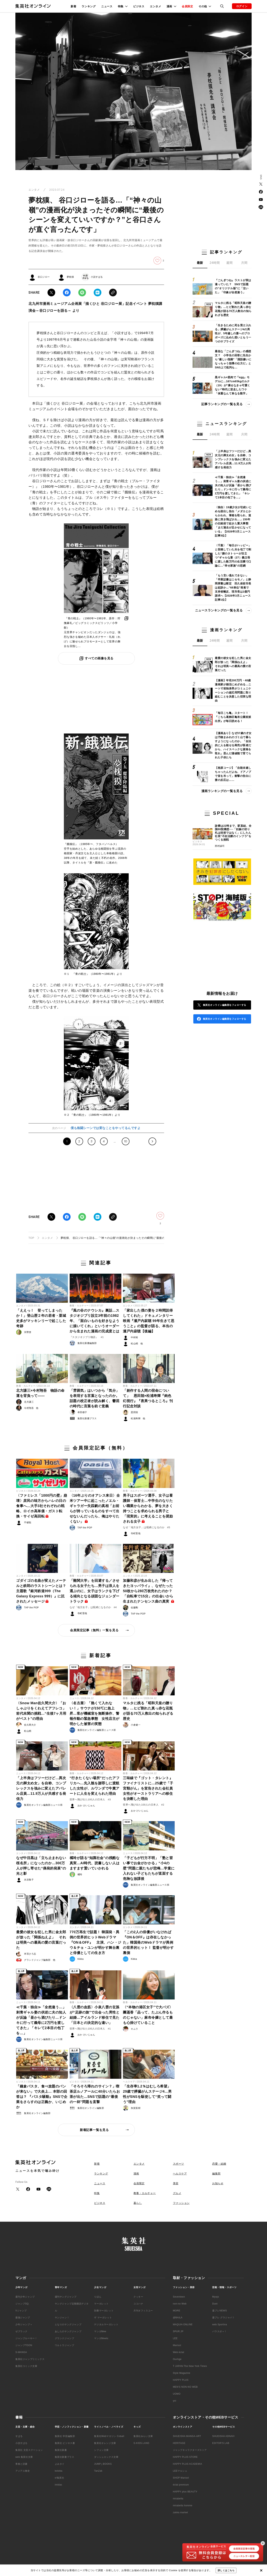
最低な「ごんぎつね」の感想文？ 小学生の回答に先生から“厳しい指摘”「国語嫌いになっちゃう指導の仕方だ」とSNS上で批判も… (233, 359)
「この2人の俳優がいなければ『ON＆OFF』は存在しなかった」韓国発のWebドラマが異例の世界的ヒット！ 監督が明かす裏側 (148, 1942)
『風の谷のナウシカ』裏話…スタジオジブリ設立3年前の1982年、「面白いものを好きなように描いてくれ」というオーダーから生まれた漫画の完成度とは (94, 1321)
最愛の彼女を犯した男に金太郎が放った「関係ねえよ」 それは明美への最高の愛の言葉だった (41, 1940)
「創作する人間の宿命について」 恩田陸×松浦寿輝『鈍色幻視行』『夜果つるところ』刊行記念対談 (148, 1398)
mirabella (178, 2498)
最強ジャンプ (22, 2317)
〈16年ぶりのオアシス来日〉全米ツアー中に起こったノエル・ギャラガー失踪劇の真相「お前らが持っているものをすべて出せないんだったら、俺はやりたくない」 (95, 1508)
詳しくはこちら (226, 2570)
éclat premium (181, 2484)
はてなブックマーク (97, 292)
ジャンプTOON (23, 2345)
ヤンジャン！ (62, 2317)
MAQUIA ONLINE (183, 2324)
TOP (31, 1237)
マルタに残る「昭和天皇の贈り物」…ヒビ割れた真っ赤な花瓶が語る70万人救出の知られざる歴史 (148, 1711)
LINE (82, 292)
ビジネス (138, 6)
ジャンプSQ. (22, 2303)
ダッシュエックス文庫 (106, 2457)
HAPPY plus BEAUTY (185, 2491)
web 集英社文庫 (24, 2457)
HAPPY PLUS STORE (185, 2457)
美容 (176, 2183)
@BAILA (178, 2317)
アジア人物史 (22, 2471)
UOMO (177, 2393)
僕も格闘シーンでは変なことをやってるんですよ (105, 1128)
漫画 (169, 6)
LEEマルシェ (180, 2471)
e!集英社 (59, 2477)
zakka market (180, 2512)
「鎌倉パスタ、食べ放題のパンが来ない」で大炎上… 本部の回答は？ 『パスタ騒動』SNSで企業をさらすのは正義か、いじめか (41, 2096)
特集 (120, 6)
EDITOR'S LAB (220, 2443)
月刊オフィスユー (143, 2310)
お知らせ (217, 2183)
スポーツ (178, 2163)
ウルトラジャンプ (64, 2345)
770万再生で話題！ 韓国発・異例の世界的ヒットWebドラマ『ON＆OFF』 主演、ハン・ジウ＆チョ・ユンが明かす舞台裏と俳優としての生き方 (95, 1942)
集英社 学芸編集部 (65, 2436)
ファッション (181, 2203)
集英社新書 (61, 2450)
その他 (203, 6)
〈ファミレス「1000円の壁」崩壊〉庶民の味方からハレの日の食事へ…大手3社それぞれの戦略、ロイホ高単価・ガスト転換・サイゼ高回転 (41, 1506)
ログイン (242, 6)
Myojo (215, 2296)
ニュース (107, 6)
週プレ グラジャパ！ (223, 2317)
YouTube (261, 199)
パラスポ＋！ (219, 2331)
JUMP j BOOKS (103, 2464)
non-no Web (180, 2303)
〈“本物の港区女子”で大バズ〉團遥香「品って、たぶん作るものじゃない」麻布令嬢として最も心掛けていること (148, 2015)
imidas (58, 2484)
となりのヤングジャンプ (68, 2324)
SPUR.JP (178, 2331)
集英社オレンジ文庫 (105, 2443)
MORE (176, 2310)
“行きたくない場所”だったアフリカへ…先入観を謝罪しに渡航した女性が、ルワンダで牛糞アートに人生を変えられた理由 (95, 1786)
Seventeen (179, 2296)
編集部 (216, 2173)
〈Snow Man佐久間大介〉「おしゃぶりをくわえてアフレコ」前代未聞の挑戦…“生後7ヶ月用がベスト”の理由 (41, 1711)
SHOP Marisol (181, 2477)
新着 (73, 6)
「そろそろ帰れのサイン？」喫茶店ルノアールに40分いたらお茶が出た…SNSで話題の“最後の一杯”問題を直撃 (95, 2094)
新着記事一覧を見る (94, 2130)
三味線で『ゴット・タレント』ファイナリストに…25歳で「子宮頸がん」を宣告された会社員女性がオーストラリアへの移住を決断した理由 (148, 1788)
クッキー (138, 2296)
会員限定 (187, 6)
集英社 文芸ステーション (29, 2450)
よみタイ (59, 2464)
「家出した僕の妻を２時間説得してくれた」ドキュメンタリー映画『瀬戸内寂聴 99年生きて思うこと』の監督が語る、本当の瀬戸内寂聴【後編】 (148, 1321)
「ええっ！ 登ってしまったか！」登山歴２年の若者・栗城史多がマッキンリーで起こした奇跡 (41, 1318)
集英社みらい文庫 (143, 2436)
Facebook (67, 292)
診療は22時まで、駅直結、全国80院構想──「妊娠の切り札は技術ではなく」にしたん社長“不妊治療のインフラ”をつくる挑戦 (233, 832)
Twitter (51, 292)
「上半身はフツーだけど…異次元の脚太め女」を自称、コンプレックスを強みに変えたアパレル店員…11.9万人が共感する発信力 (41, 1788)
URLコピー (113, 292)
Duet (215, 2303)
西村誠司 (219, 846)
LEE (175, 2338)
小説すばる (21, 2443)
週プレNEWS (219, 2310)
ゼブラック (21, 2331)
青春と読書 (21, 2464)
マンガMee (100, 2331)
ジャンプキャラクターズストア (190, 2450)
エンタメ (155, 6)
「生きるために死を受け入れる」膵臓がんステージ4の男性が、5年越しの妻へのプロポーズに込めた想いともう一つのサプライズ (233, 333)
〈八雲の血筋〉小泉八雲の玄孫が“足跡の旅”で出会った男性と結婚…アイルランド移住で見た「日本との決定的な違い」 (95, 2015)
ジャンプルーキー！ (26, 2338)
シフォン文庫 (101, 2450)
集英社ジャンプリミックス (29, 2359)
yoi (174, 2400)
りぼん (97, 2296)
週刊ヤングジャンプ (66, 2296)
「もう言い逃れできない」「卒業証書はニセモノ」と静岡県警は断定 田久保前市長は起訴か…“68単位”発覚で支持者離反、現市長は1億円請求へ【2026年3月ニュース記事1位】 (233, 587)
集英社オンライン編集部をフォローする (224, 1005)
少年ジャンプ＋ (23, 2324)
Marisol (177, 2345)
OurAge (177, 2359)
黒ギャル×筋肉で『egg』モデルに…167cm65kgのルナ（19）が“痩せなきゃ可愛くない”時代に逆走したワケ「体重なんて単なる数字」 (232, 385)
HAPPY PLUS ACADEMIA (187, 2464)
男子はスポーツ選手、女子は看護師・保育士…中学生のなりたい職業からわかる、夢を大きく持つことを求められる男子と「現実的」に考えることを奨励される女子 (148, 1508)
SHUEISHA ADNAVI (223, 2436)
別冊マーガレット (103, 2310)
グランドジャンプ (64, 2338)
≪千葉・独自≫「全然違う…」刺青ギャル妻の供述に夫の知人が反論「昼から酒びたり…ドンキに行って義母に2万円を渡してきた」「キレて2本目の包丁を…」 (41, 2020)
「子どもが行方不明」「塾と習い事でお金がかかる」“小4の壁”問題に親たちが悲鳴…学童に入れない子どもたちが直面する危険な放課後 (149, 1868)
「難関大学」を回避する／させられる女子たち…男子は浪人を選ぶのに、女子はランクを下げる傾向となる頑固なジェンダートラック (94, 1591)
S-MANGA (21, 2352)
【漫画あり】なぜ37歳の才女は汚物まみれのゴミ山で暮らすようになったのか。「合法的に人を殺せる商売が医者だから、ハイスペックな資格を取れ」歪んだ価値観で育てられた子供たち (233, 745)
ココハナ (138, 2303)
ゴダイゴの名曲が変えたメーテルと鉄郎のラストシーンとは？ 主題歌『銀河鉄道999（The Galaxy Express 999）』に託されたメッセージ (41, 1591)
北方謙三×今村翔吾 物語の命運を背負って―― (40, 1393)
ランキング (89, 6)
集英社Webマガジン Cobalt (109, 2436)
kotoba (59, 2471)
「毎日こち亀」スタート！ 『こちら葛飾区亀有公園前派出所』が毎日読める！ (233, 717)
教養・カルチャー (79, 1305)
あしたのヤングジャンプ (68, 2331)
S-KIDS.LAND (141, 2443)
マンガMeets (101, 2338)
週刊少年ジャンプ (25, 2296)
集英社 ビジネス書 (65, 2443)
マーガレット (101, 2303)
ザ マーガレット (103, 2317)
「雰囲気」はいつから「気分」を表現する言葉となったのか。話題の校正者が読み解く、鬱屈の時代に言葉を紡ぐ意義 (94, 1398)
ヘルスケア (129, 2081)
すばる (19, 2436)
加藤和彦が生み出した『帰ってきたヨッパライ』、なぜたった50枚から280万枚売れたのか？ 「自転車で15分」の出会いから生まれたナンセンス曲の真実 (149, 1591)
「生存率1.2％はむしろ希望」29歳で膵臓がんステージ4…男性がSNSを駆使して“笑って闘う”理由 (147, 2094)
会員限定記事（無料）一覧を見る (94, 1630)
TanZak (98, 2471)
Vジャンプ (21, 2310)
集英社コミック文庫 (26, 2366)
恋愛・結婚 (219, 2163)
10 (125, 1141)
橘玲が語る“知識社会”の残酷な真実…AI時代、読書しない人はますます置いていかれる (95, 1863)
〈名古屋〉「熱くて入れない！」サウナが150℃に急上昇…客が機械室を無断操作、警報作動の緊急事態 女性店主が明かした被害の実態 (94, 1713)
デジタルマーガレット (106, 2324)
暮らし (138, 2203)
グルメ (177, 2193)
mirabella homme (182, 2505)
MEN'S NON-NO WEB (185, 2387)
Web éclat (178, 2352)
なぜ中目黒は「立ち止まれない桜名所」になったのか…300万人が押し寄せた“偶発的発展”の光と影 (41, 1865)
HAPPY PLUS (181, 2380)
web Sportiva (219, 2324)
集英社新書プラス (64, 2457)
